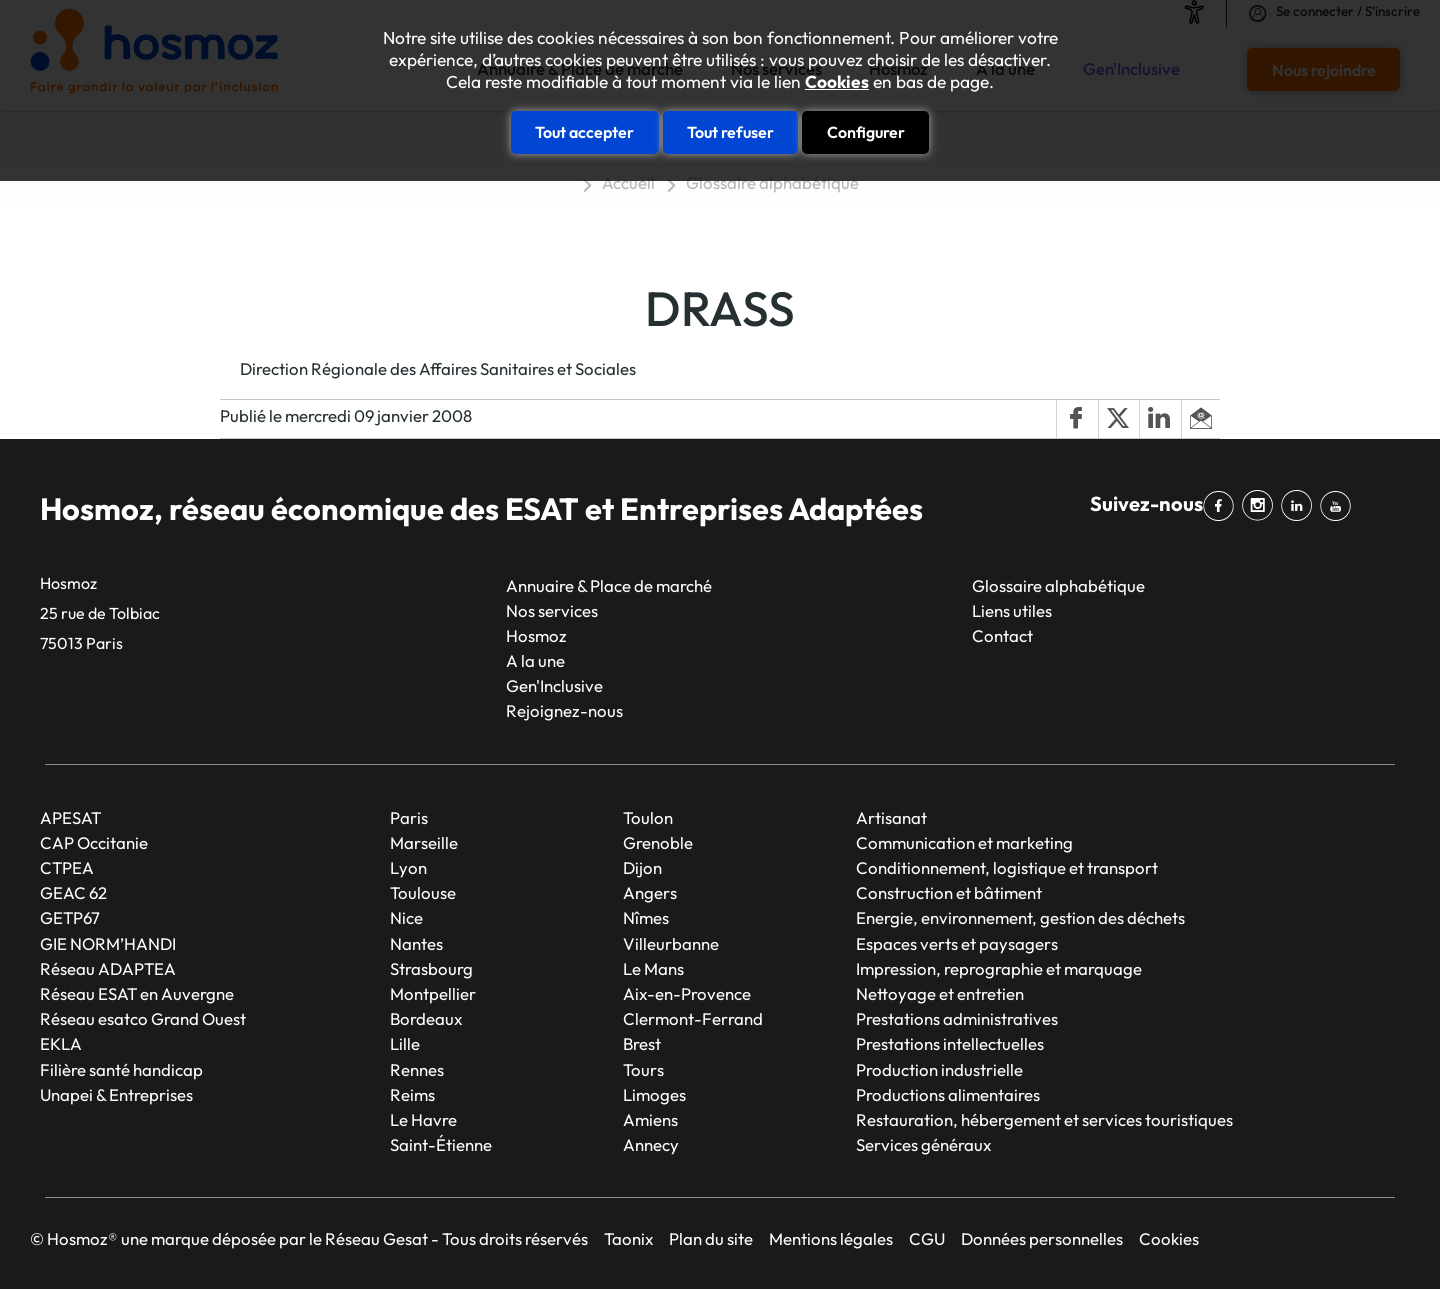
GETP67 (70, 917)
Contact (1002, 635)
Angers (650, 892)
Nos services (552, 610)
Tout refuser (730, 132)
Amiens (650, 1119)
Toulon (648, 817)
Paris (409, 817)
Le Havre (423, 1119)
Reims (412, 1094)
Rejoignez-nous (564, 710)
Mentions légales (831, 1238)
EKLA (61, 1043)
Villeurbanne (671, 943)
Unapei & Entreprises (116, 1094)
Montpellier (433, 993)
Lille (405, 1043)
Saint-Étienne (441, 1144)
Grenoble (658, 842)
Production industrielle (939, 1069)
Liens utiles (1012, 610)
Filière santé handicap (121, 1069)
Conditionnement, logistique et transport (1007, 867)
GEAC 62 (73, 892)
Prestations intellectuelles (950, 1043)
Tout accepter (584, 132)
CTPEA (67, 867)
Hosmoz (536, 635)
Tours (643, 1069)
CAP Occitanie (94, 842)
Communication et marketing (964, 842)
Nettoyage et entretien (940, 993)
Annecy (651, 1144)
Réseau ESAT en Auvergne (137, 993)
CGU (927, 1238)
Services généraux (923, 1144)
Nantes (416, 943)
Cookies (837, 82)
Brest (642, 1043)
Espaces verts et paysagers (957, 943)
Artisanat (891, 817)
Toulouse (423, 892)
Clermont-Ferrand (693, 1018)
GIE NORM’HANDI (108, 943)
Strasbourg (431, 968)
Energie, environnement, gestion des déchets (1020, 917)
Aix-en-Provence (687, 993)
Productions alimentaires (948, 1094)
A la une (535, 660)
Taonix (628, 1238)
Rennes (417, 1069)
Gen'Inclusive (554, 685)
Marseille (424, 842)
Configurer (866, 132)
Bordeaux (426, 1018)
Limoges (654, 1094)
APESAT (70, 817)
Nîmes (646, 917)
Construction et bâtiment (949, 892)
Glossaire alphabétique (772, 182)
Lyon (408, 867)
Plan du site (711, 1238)
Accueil (628, 182)
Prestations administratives (957, 1018)
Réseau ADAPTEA (108, 968)
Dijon (642, 867)
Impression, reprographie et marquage (999, 968)
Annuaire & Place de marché (609, 585)
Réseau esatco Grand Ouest (143, 1018)
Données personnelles (1042, 1238)
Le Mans (653, 968)
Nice (406, 917)
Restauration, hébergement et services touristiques (1044, 1119)
